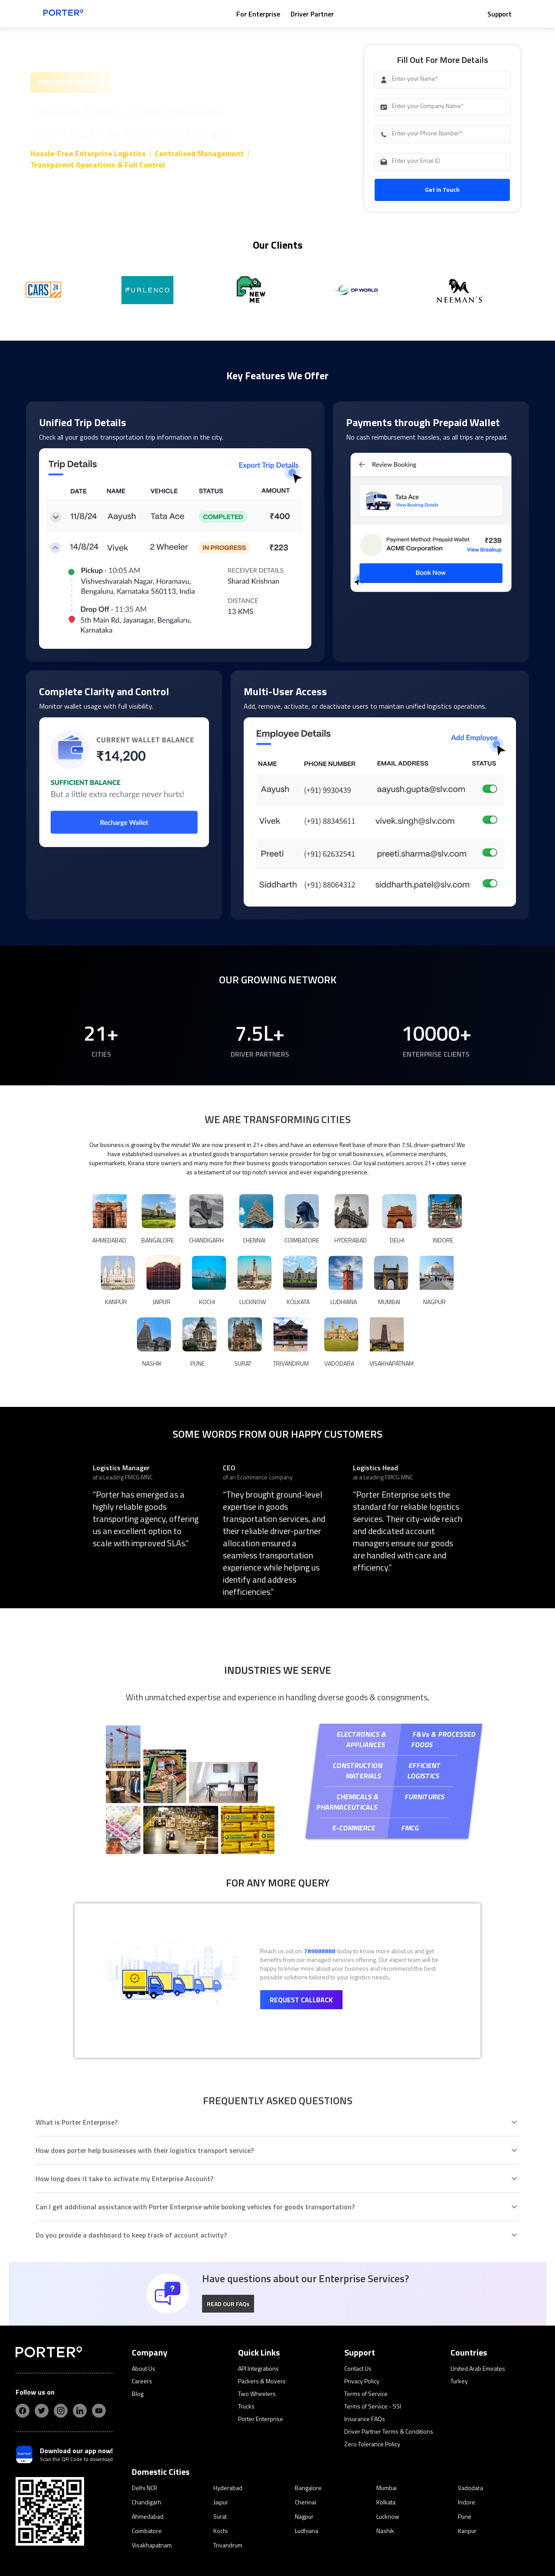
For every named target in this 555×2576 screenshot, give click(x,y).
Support (499, 14)
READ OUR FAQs (228, 2204)
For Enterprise (258, 14)
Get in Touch (442, 189)
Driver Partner (312, 14)
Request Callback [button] (301, 1900)
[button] (228, 2204)
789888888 (319, 1851)
